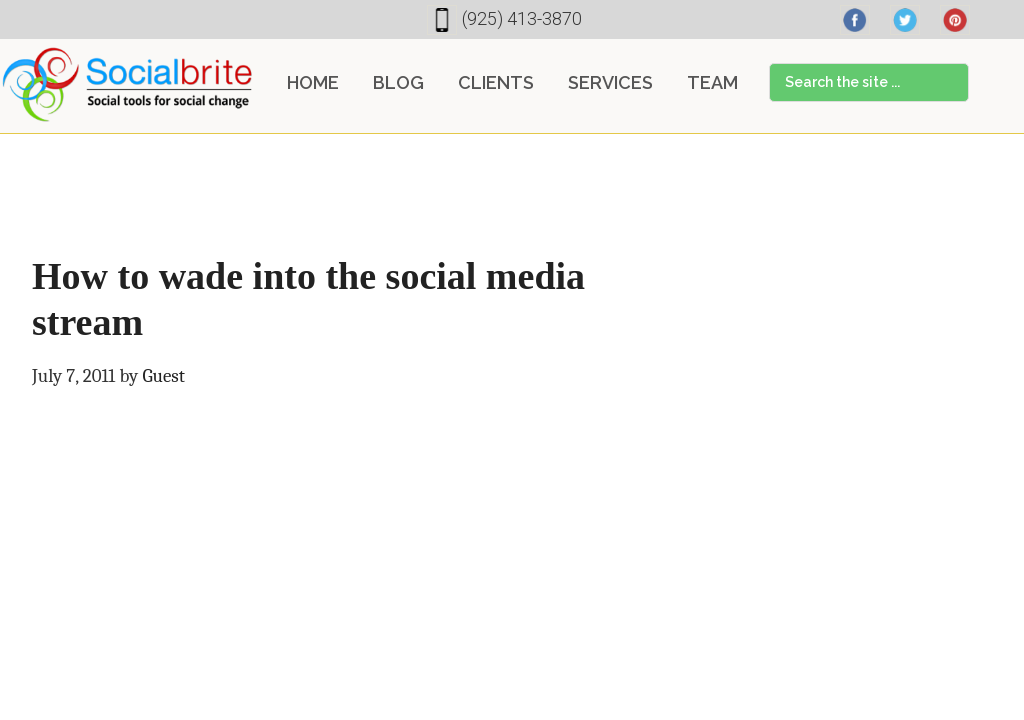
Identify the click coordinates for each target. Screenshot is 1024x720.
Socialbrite (127, 84)
